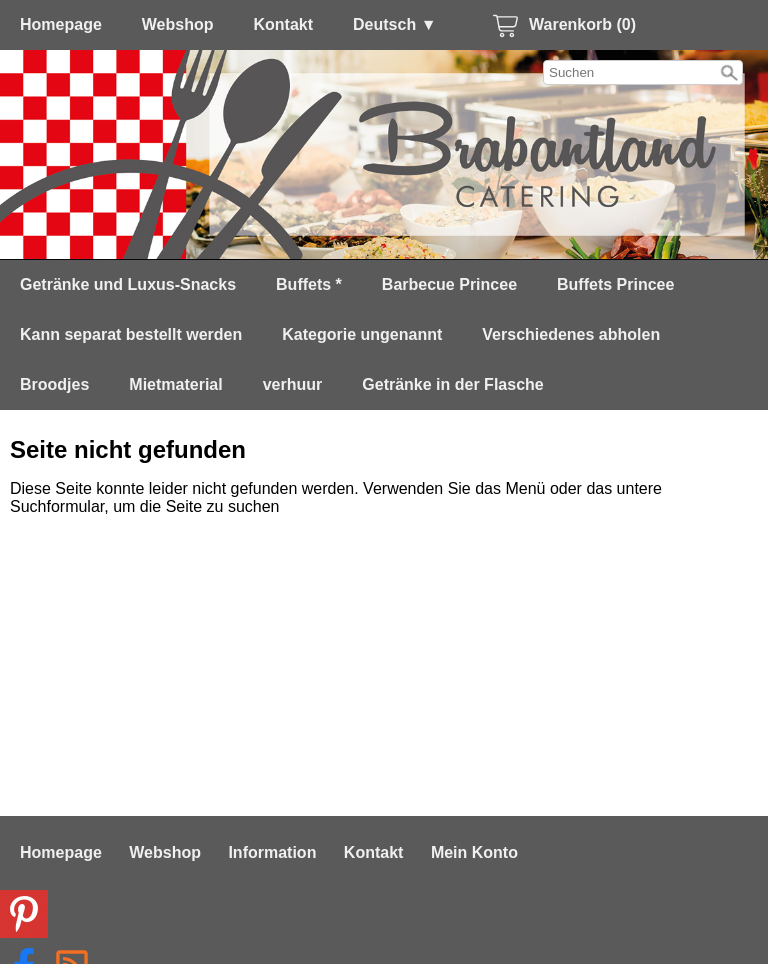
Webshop (178, 24)
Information (272, 852)
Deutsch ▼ (394, 24)
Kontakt (284, 24)
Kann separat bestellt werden (131, 334)
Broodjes (54, 384)
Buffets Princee (615, 284)
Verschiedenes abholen (571, 334)
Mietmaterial (175, 384)
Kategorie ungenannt (362, 334)
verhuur (293, 384)
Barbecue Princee (449, 284)
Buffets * (309, 284)
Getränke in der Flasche (452, 384)
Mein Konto (474, 852)
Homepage (61, 24)
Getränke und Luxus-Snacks (128, 284)
